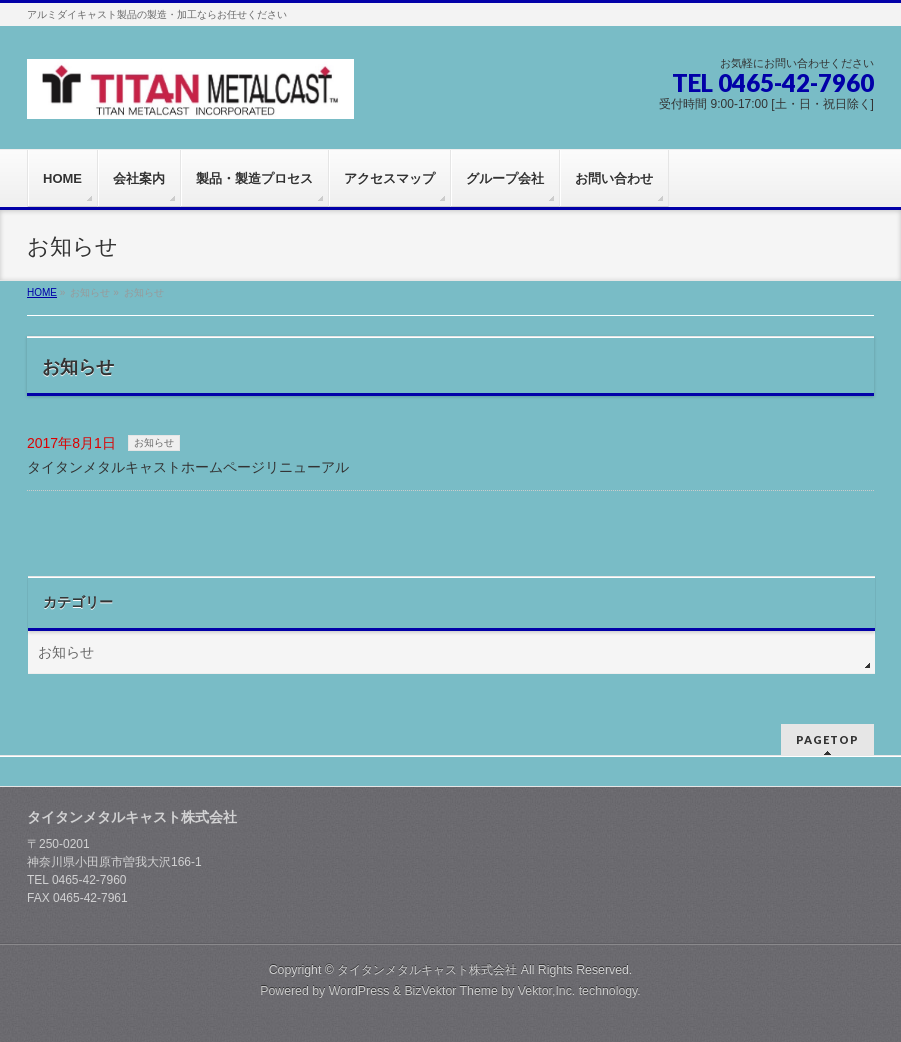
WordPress (359, 991)
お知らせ (154, 442)
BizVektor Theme (451, 991)
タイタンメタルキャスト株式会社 (427, 970)
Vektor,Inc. (547, 991)
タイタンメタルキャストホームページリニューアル (188, 467)
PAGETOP (827, 739)
